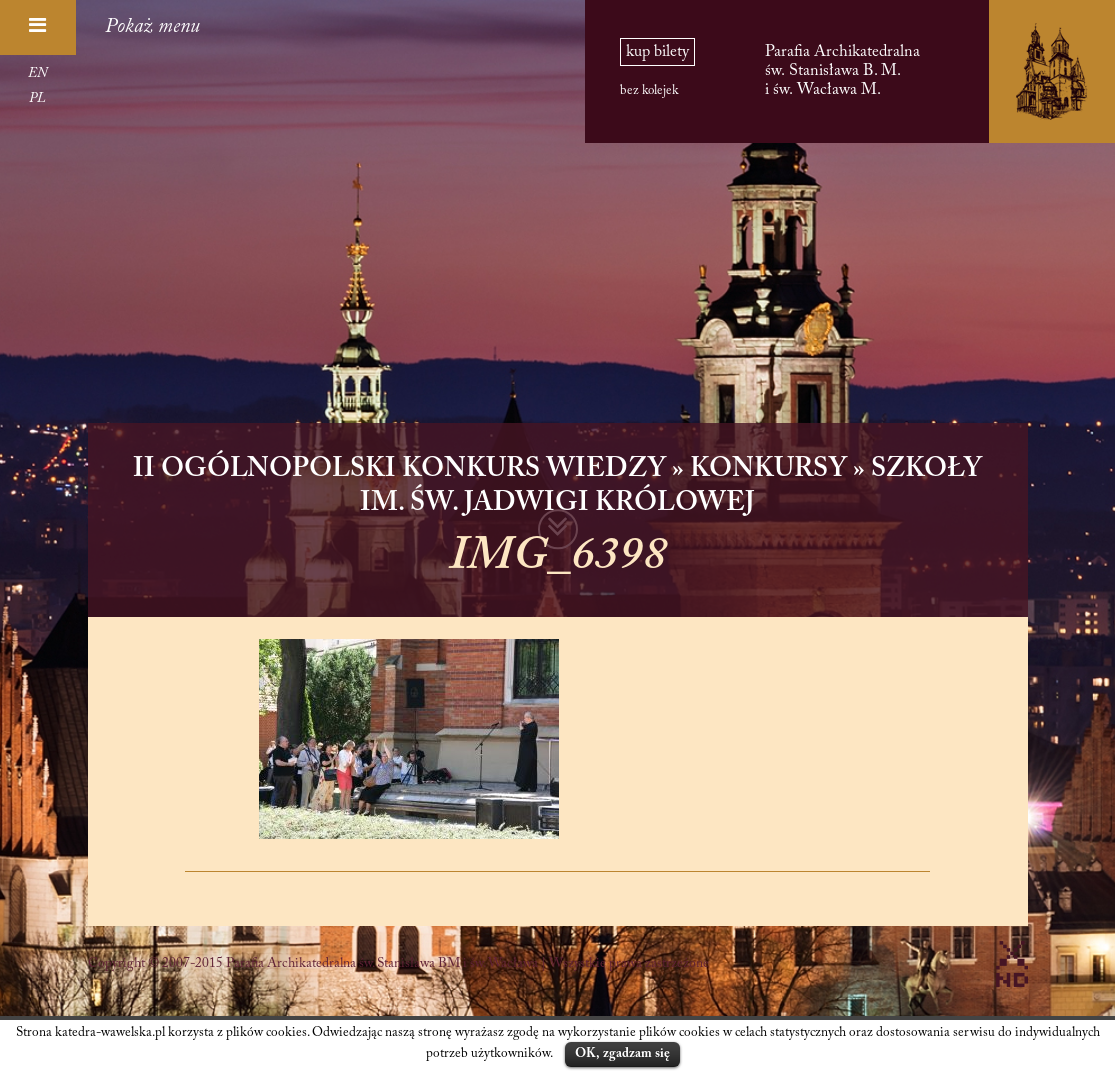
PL (37, 99)
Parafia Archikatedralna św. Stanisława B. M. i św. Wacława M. (842, 70)
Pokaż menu (152, 27)
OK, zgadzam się (622, 1053)
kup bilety (657, 52)
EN (37, 74)
